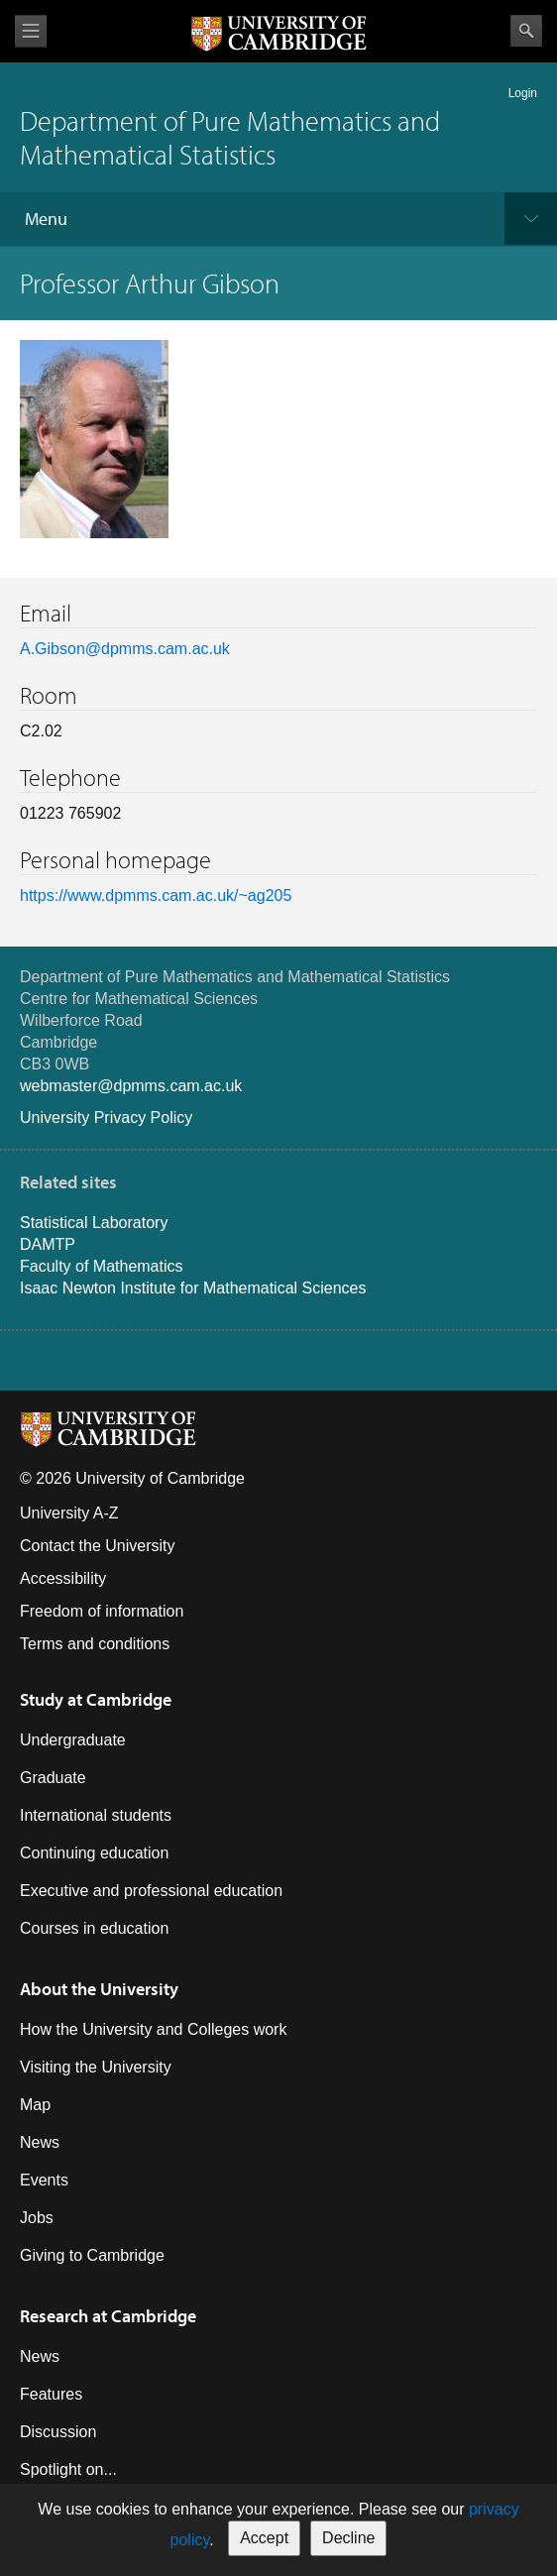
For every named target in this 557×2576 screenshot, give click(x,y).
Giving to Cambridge (92, 2255)
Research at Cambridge (108, 2315)
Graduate (53, 1777)
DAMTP (47, 1244)
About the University (99, 1988)
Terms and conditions (94, 1643)
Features (51, 2394)
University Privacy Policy (106, 1117)
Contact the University (97, 1545)
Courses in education (94, 1928)
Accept (264, 2537)
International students (95, 1815)
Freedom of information (101, 1611)
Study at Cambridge (95, 1699)
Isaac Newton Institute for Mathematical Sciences (193, 1288)
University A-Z (69, 1513)
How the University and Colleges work (153, 2029)
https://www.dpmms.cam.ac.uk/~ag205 (155, 895)
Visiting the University (95, 2067)
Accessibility (63, 1578)
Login (522, 93)
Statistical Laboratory (93, 1222)
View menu (31, 31)
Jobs (37, 2217)
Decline (348, 2537)
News (39, 2142)
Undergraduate (73, 1740)
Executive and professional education (151, 1890)
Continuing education (94, 1853)
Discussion (58, 2431)
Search (526, 31)
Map (35, 2104)
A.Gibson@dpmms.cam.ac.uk (125, 648)
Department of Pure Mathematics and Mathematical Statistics (230, 137)
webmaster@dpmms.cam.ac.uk (131, 1085)
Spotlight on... (68, 2469)
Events (44, 2180)
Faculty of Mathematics (101, 1266)
